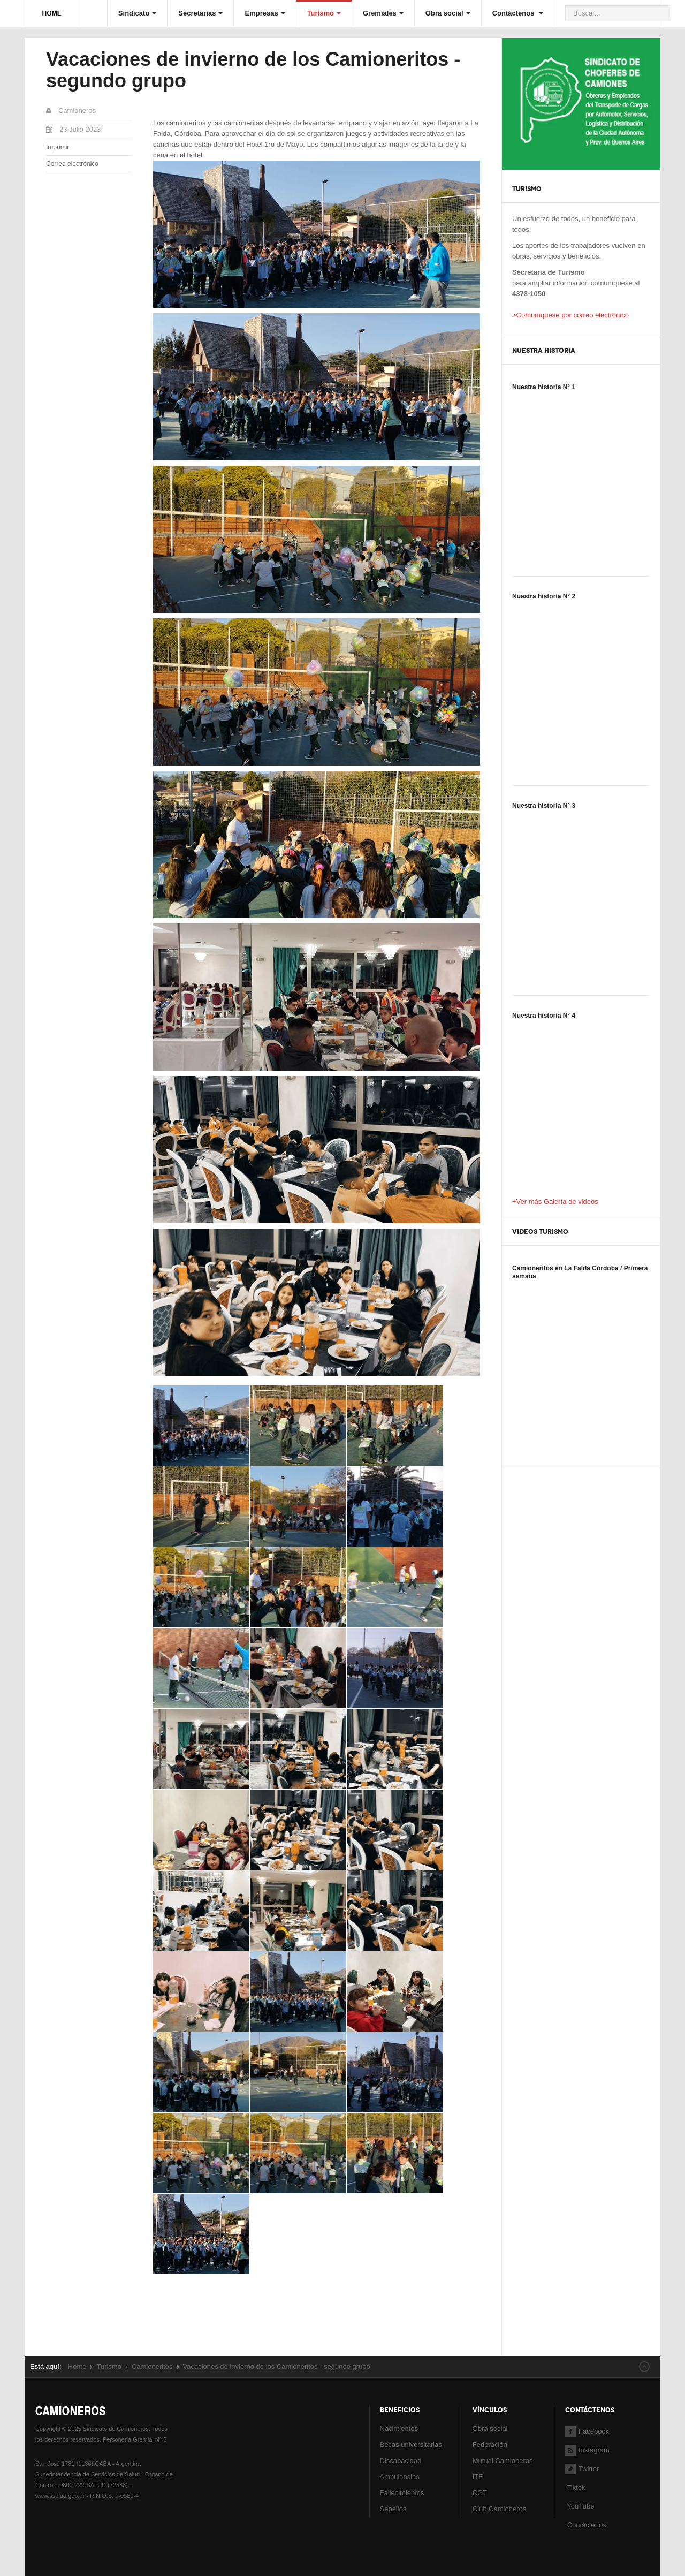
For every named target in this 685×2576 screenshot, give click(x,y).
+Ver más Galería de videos (555, 1202)
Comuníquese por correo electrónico (572, 315)
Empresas (265, 13)
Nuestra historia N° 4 (543, 1015)
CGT (480, 2493)
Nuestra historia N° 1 (543, 387)
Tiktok (576, 2487)
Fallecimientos (402, 2493)
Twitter (582, 2469)
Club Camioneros (499, 2509)
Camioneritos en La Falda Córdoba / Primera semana (580, 1271)
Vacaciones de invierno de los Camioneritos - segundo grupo (253, 70)
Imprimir (57, 147)
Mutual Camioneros (503, 2461)
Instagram (587, 2450)
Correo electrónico (72, 164)
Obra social (447, 13)
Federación (490, 2445)
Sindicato (137, 13)
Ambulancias (400, 2477)
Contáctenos (517, 13)
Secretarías (200, 13)
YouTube (579, 2506)
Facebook (587, 2431)
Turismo (324, 13)
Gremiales (383, 13)
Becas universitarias (411, 2445)
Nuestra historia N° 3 (543, 805)
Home (77, 2366)
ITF (478, 2477)
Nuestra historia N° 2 (543, 596)
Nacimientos (399, 2429)
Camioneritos (152, 2366)
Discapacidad (401, 2461)
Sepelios (393, 2509)
